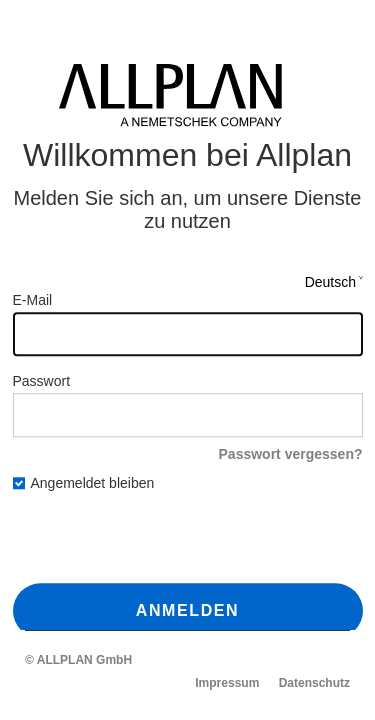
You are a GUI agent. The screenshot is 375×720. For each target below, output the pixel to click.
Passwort (42, 381)
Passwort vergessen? (291, 454)
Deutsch (330, 282)
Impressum (227, 683)
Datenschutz (314, 683)
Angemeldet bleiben (84, 484)
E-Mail (33, 300)
